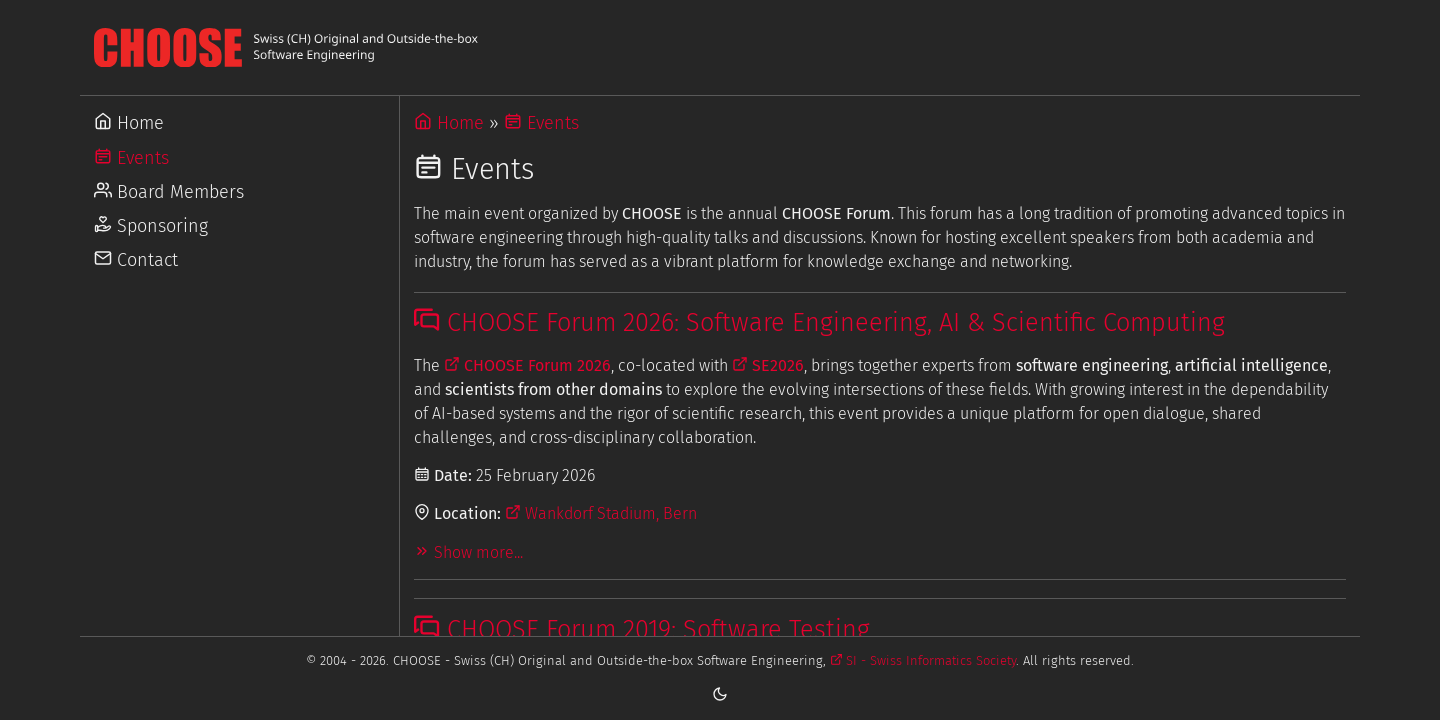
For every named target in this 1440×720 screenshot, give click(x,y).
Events (541, 123)
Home (449, 123)
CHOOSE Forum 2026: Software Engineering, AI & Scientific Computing (819, 322)
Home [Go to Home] (129, 123)
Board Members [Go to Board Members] (169, 192)
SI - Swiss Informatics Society (923, 660)
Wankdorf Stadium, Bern (601, 513)
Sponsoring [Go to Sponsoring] (151, 226)
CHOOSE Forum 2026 (527, 365)
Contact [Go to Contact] (136, 260)
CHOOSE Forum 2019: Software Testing (641, 629)
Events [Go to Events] (131, 158)
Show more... (468, 552)
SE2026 (768, 365)
